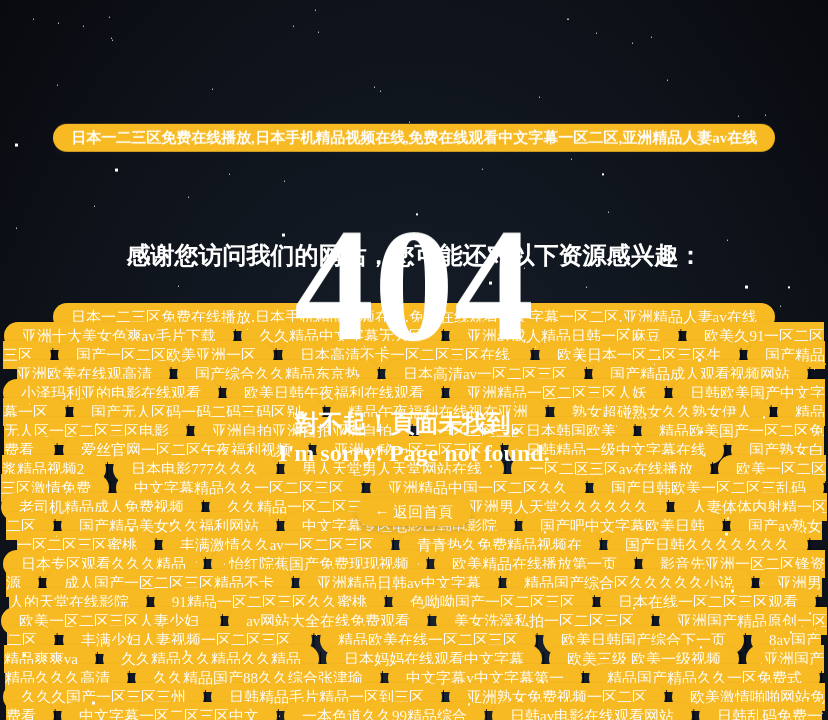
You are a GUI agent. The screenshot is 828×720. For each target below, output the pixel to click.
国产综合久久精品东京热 (277, 374)
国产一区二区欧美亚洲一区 (166, 355)
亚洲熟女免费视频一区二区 (557, 697)
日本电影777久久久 (195, 469)
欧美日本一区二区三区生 (639, 355)
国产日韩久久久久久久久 (707, 545)
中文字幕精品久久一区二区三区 (239, 488)
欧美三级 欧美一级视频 (644, 659)
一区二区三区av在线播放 (611, 469)
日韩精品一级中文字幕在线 (616, 450)
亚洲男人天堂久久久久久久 (559, 507)
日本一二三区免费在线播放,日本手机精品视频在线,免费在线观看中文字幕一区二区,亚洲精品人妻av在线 (414, 129)
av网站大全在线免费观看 (328, 621)
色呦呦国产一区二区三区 (492, 602)
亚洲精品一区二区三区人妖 (557, 393)
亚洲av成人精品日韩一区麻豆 (564, 336)
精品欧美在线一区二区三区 (428, 640)
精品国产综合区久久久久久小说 (629, 583)
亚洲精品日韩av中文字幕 (399, 583)
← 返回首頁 (414, 512)
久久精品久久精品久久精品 (211, 659)
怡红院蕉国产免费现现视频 (319, 564)
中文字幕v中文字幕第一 (485, 678)
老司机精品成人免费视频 (101, 507)
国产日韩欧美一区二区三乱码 (708, 488)
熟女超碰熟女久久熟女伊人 (662, 412)
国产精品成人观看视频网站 (700, 374)
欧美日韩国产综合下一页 (643, 640)
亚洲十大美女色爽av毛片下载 (119, 336)
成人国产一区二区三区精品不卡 (169, 583)
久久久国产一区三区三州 (103, 697)
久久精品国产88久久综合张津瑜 (258, 678)
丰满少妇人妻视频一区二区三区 (188, 640)
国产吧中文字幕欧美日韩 (622, 526)
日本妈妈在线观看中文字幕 (434, 659)
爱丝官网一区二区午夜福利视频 (186, 450)
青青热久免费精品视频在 (499, 545)
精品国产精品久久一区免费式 (704, 678)
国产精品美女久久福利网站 (169, 526)
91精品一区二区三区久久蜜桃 (269, 602)
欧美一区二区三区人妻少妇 (111, 621)
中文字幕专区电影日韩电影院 (399, 526)
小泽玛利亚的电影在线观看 (111, 393)
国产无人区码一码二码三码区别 (198, 412)
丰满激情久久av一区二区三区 (277, 545)
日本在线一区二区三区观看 (708, 602)
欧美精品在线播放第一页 (534, 564)
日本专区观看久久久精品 (103, 564)
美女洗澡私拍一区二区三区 (544, 621)
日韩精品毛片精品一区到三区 (326, 697)
